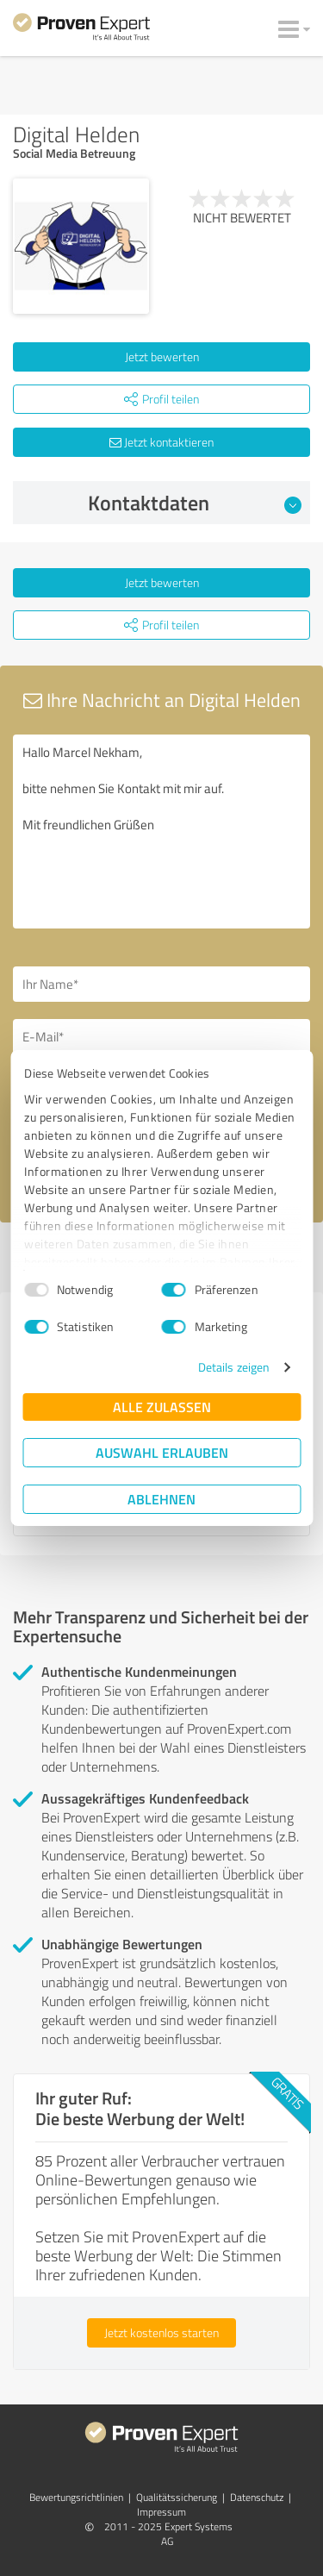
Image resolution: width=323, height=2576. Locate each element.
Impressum (161, 2511)
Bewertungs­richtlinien (76, 2497)
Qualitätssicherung (176, 2497)
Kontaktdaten (194, 502)
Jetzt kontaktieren (161, 442)
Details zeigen (234, 1367)
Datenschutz (256, 2497)
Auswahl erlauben (162, 1452)
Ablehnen (161, 1499)
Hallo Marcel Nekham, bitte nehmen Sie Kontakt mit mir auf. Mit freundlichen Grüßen (161, 831)
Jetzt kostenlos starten (161, 2332)
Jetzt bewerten (162, 356)
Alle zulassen (162, 1406)
